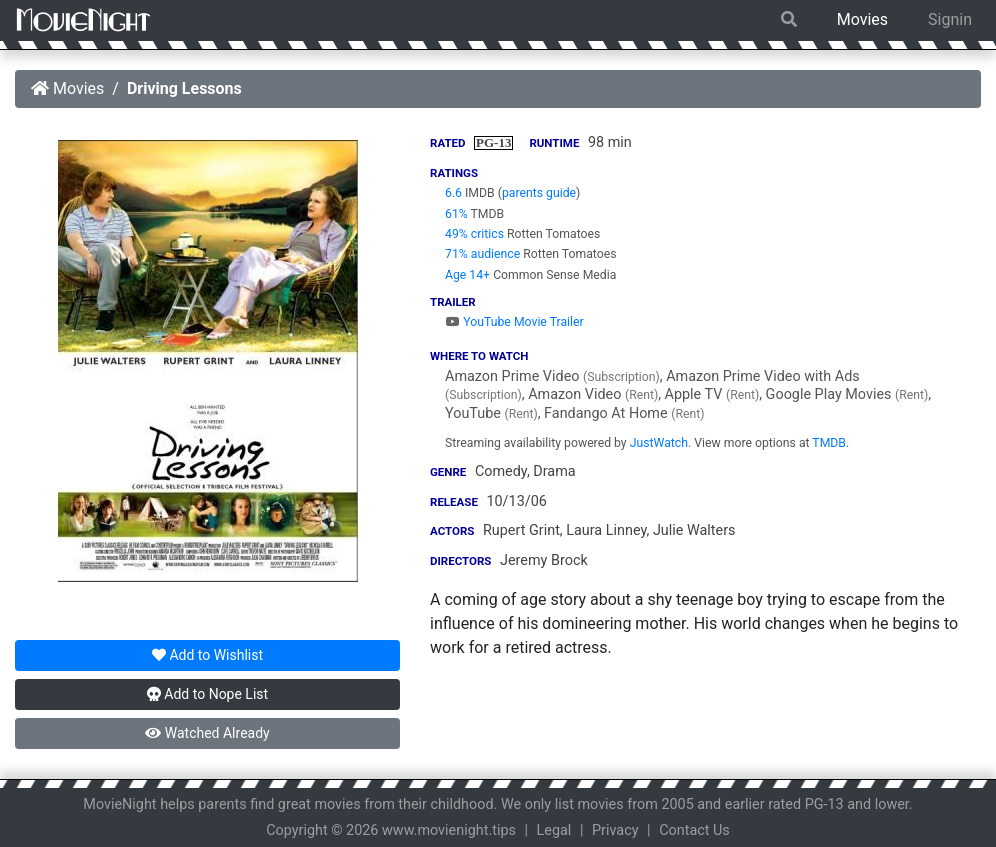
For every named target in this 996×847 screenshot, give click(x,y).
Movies (862, 19)
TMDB (829, 443)
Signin (950, 19)
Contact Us (694, 830)
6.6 (453, 193)
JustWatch (659, 443)
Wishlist (207, 655)
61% (456, 214)
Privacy (615, 830)
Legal (554, 830)
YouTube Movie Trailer (514, 322)
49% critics (474, 234)
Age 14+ (467, 275)
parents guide (539, 193)
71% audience (482, 254)
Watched (207, 733)
